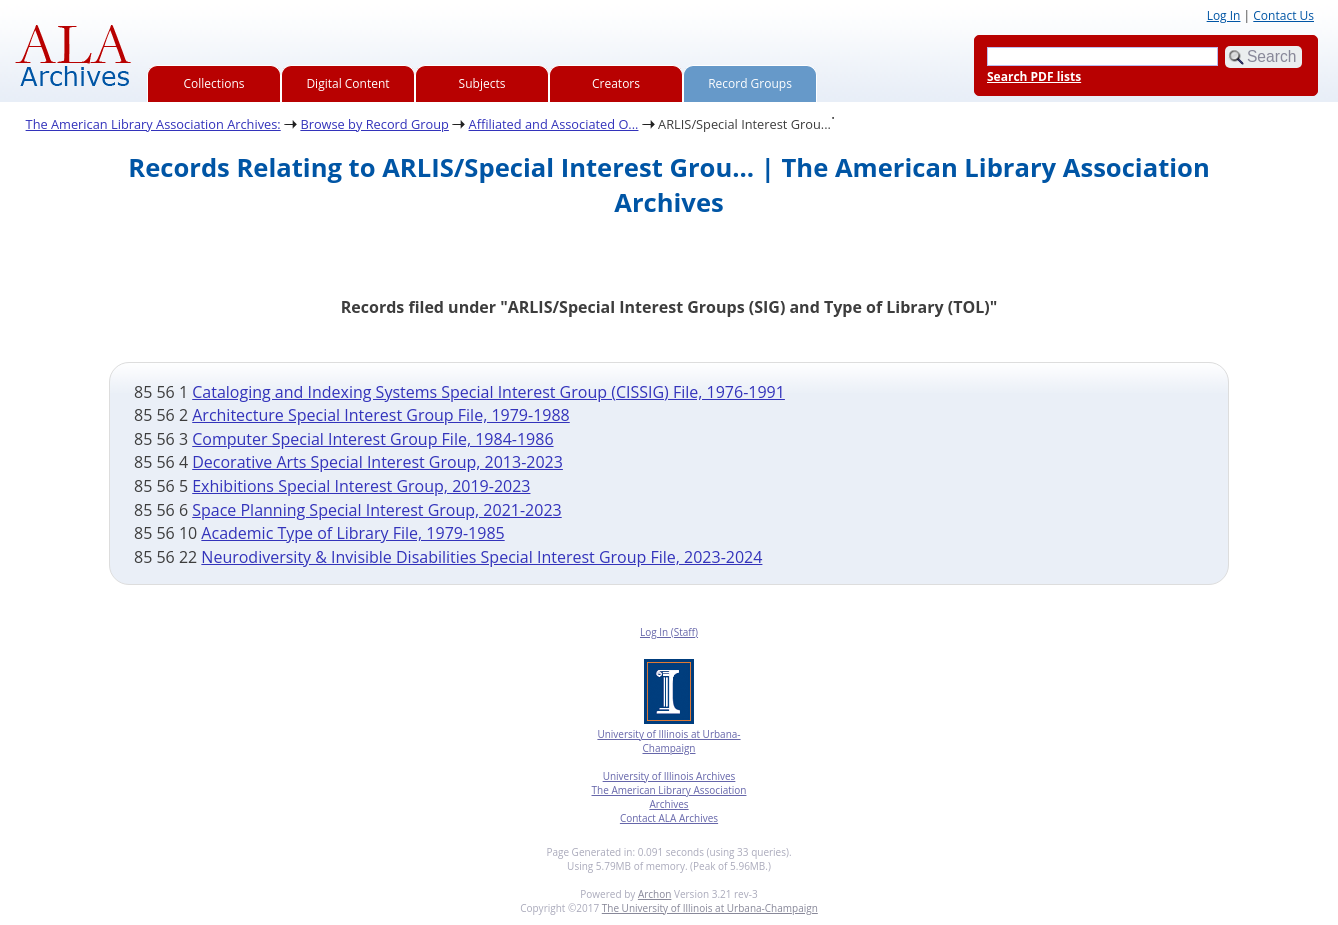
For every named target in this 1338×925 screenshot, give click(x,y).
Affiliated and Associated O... (554, 124)
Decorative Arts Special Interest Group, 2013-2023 (377, 462)
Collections (214, 83)
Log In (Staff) (669, 632)
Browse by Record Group (374, 124)
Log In (1224, 15)
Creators (616, 83)
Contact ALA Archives (669, 818)
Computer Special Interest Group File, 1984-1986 (372, 439)
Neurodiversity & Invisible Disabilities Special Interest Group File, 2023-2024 (481, 557)
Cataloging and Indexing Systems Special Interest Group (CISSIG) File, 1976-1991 (488, 392)
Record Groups (750, 83)
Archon (654, 894)
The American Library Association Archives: (153, 124)
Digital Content (347, 83)
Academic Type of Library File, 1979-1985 (352, 533)
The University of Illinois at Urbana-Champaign (710, 908)
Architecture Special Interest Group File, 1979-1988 (381, 415)
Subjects (482, 83)
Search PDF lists (1034, 76)
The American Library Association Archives (669, 797)
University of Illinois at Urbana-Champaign (668, 741)
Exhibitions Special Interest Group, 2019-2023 (361, 486)
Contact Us (1283, 15)
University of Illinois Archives (669, 776)
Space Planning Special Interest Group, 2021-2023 (376, 510)
